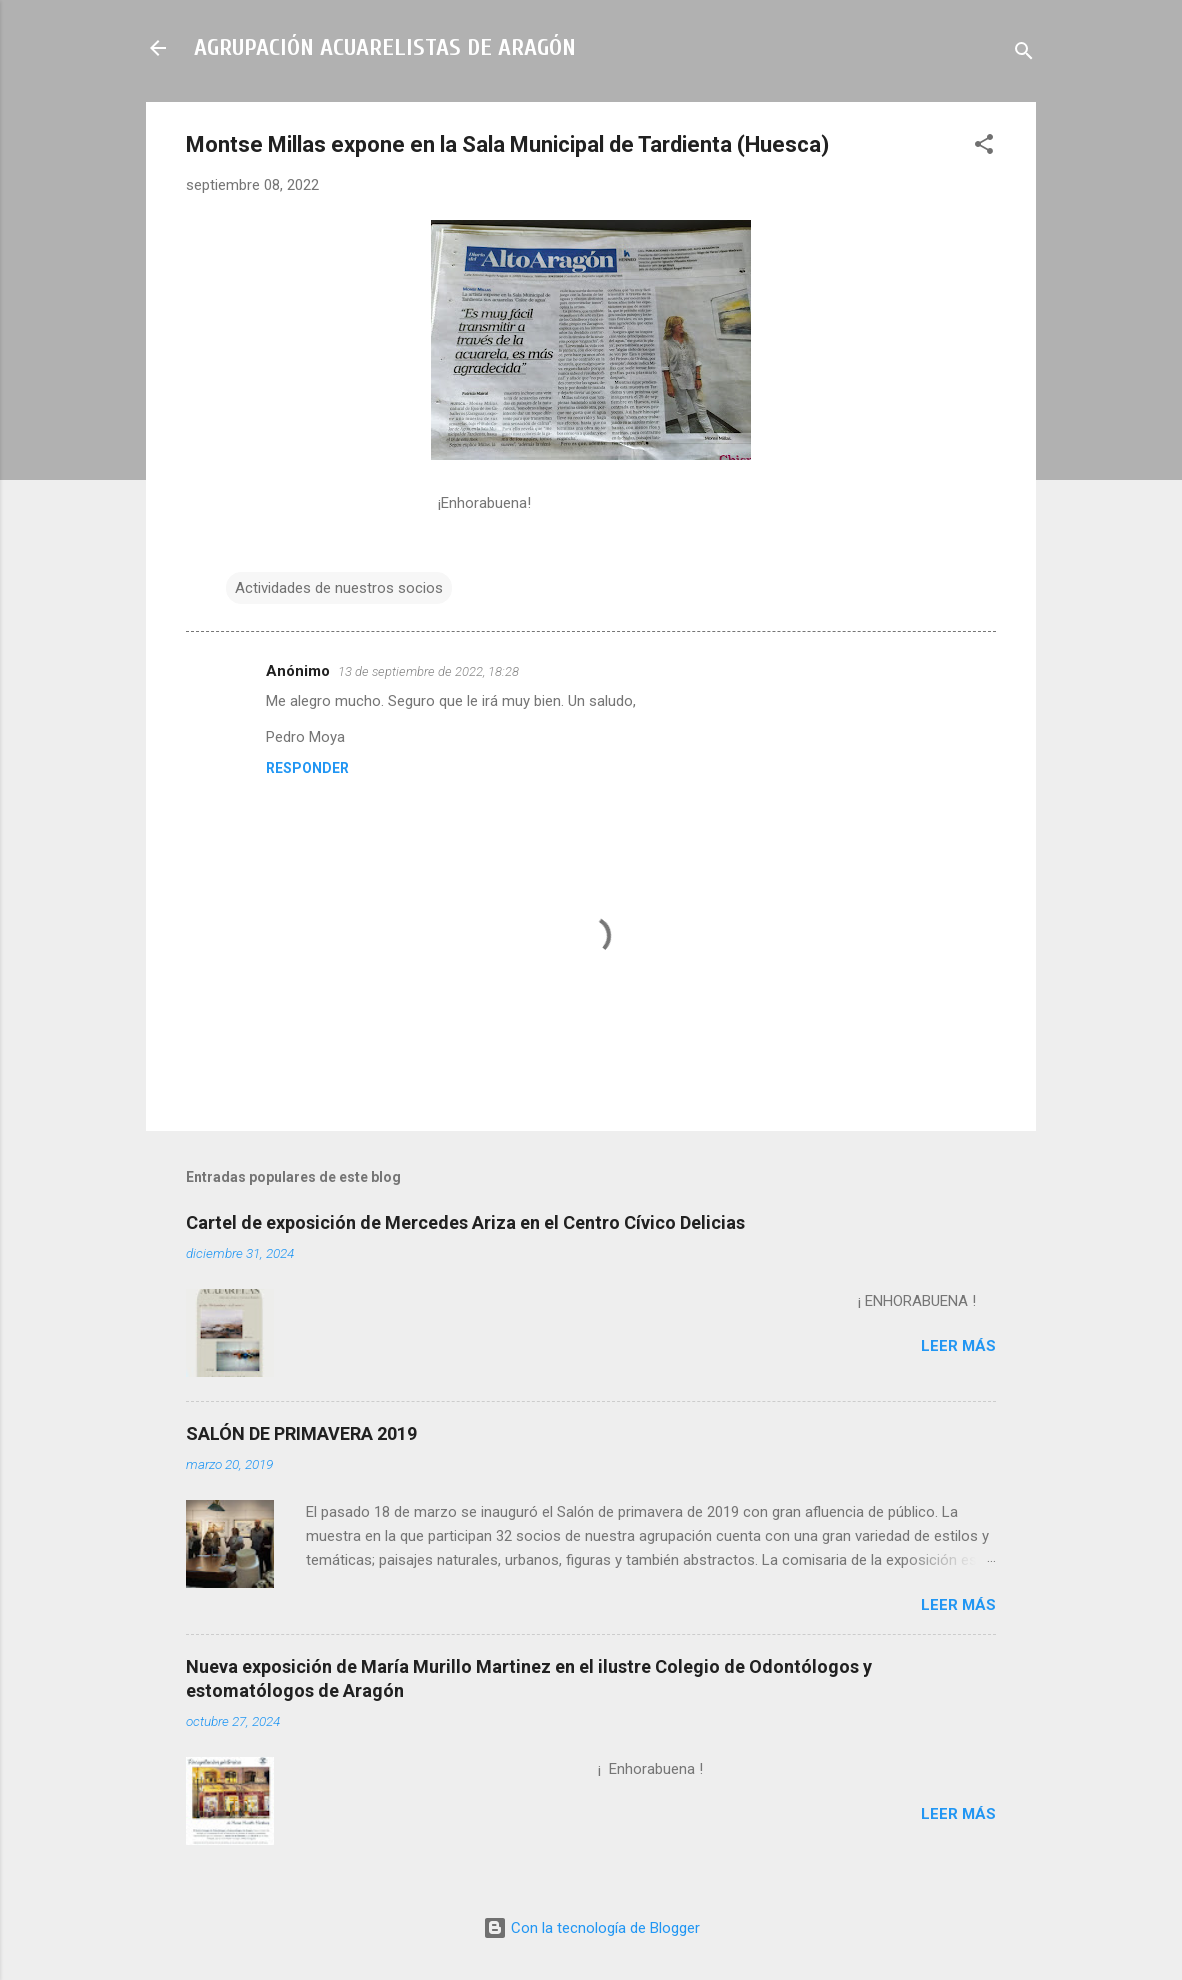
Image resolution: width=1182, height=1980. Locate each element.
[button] (984, 147)
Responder (307, 768)
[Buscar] (1024, 54)
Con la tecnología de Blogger (591, 1928)
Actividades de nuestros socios (339, 588)
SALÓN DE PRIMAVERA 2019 (301, 1433)
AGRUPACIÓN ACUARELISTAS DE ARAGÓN (385, 47)
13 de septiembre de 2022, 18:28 (428, 671)
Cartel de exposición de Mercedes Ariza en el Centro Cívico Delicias (465, 1222)
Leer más (958, 1346)
